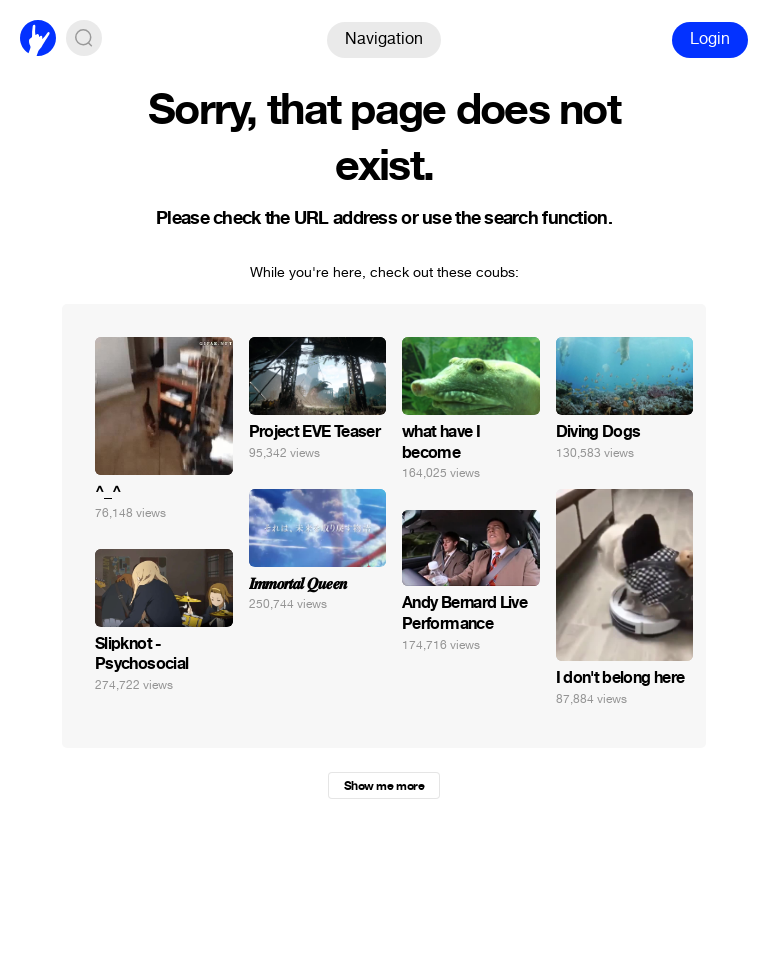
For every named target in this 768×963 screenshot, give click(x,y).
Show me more (384, 786)
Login (710, 38)
